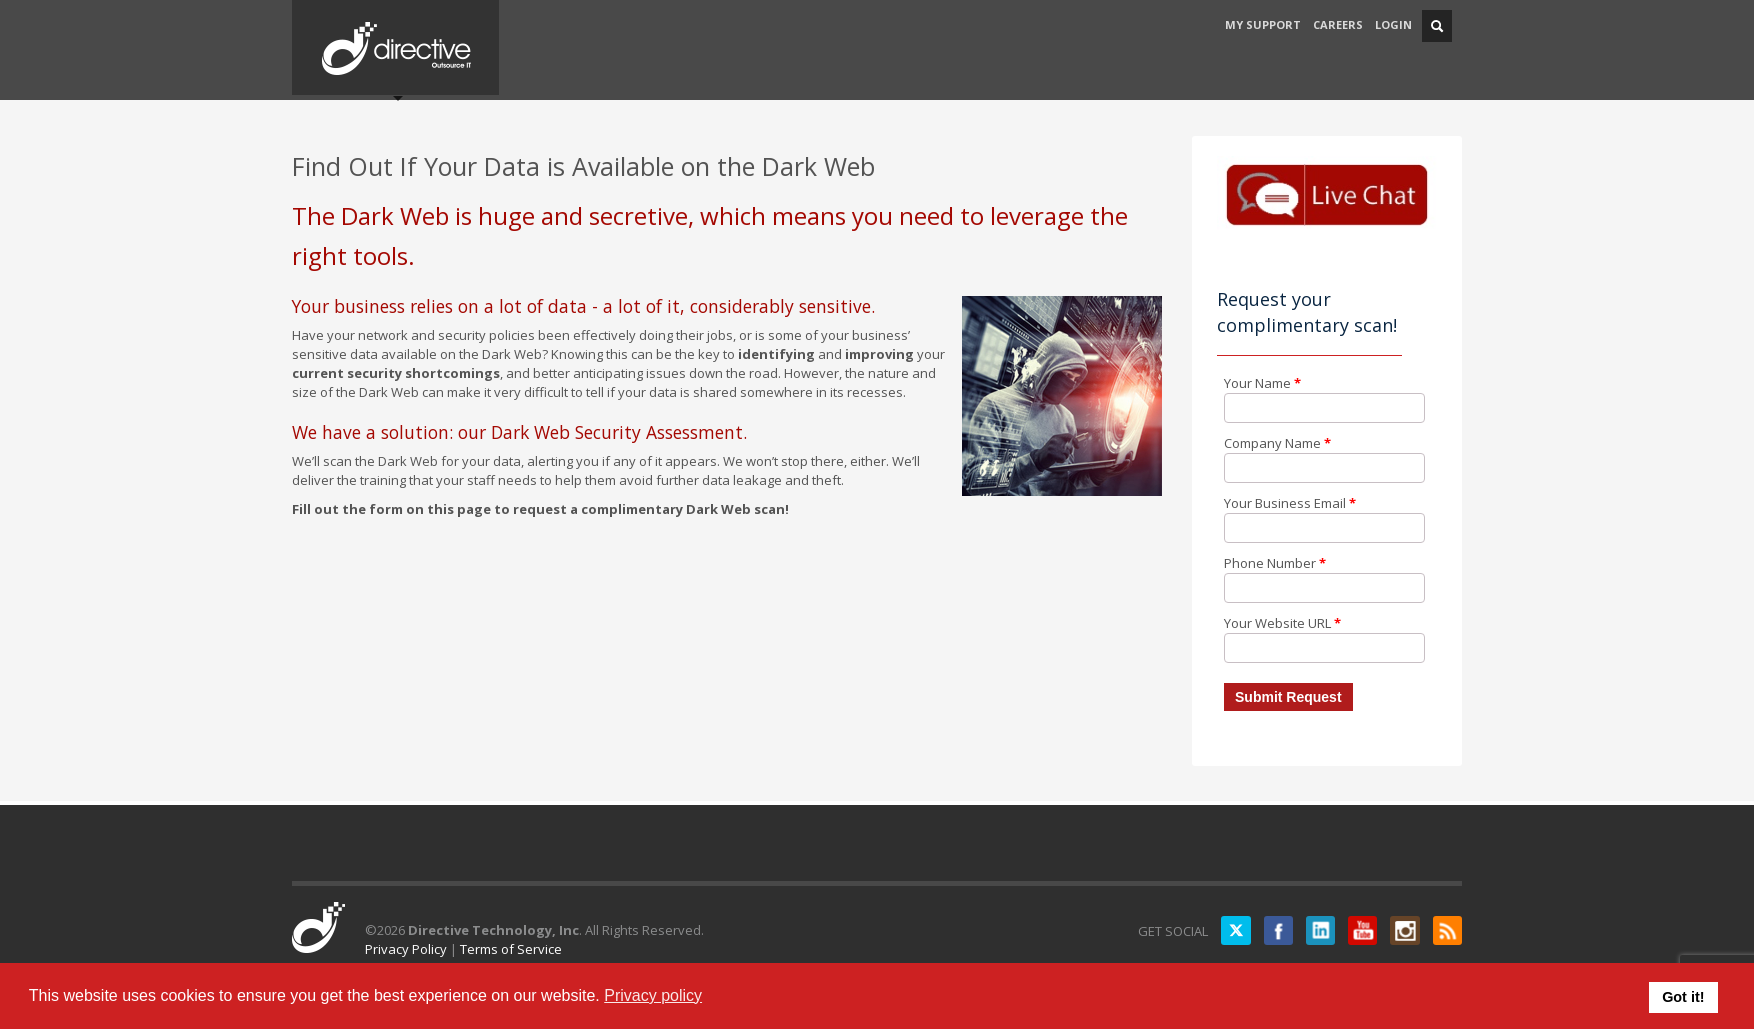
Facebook (1275, 931)
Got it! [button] (1683, 997)
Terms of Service (511, 949)
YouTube (1361, 931)
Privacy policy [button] (653, 995)
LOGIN (1393, 24)
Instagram (1404, 931)
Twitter (1232, 931)
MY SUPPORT (1263, 24)
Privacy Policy (406, 949)
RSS (1447, 931)
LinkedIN (1318, 931)
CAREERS (1338, 24)
